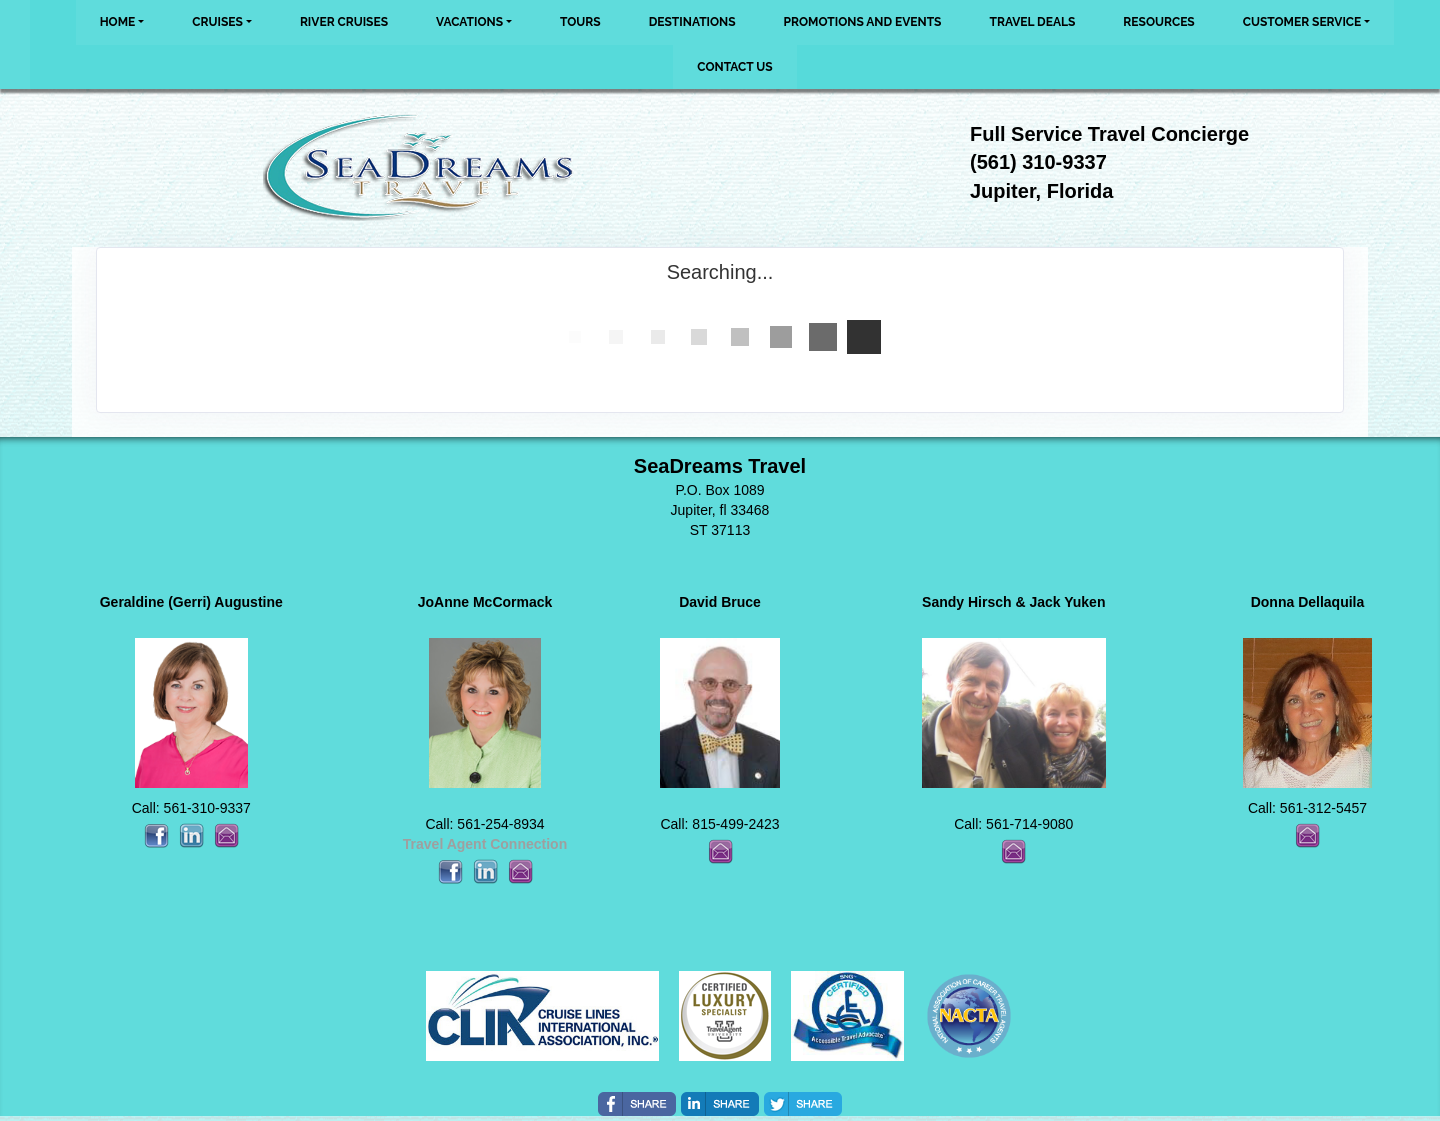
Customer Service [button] (1302, 22)
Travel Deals (1032, 22)
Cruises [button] (217, 22)
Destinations (692, 22)
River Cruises (344, 22)
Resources (1158, 22)
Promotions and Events (863, 22)
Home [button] (118, 22)
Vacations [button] (469, 22)
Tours (580, 22)
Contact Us (734, 67)
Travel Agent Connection (485, 844)
